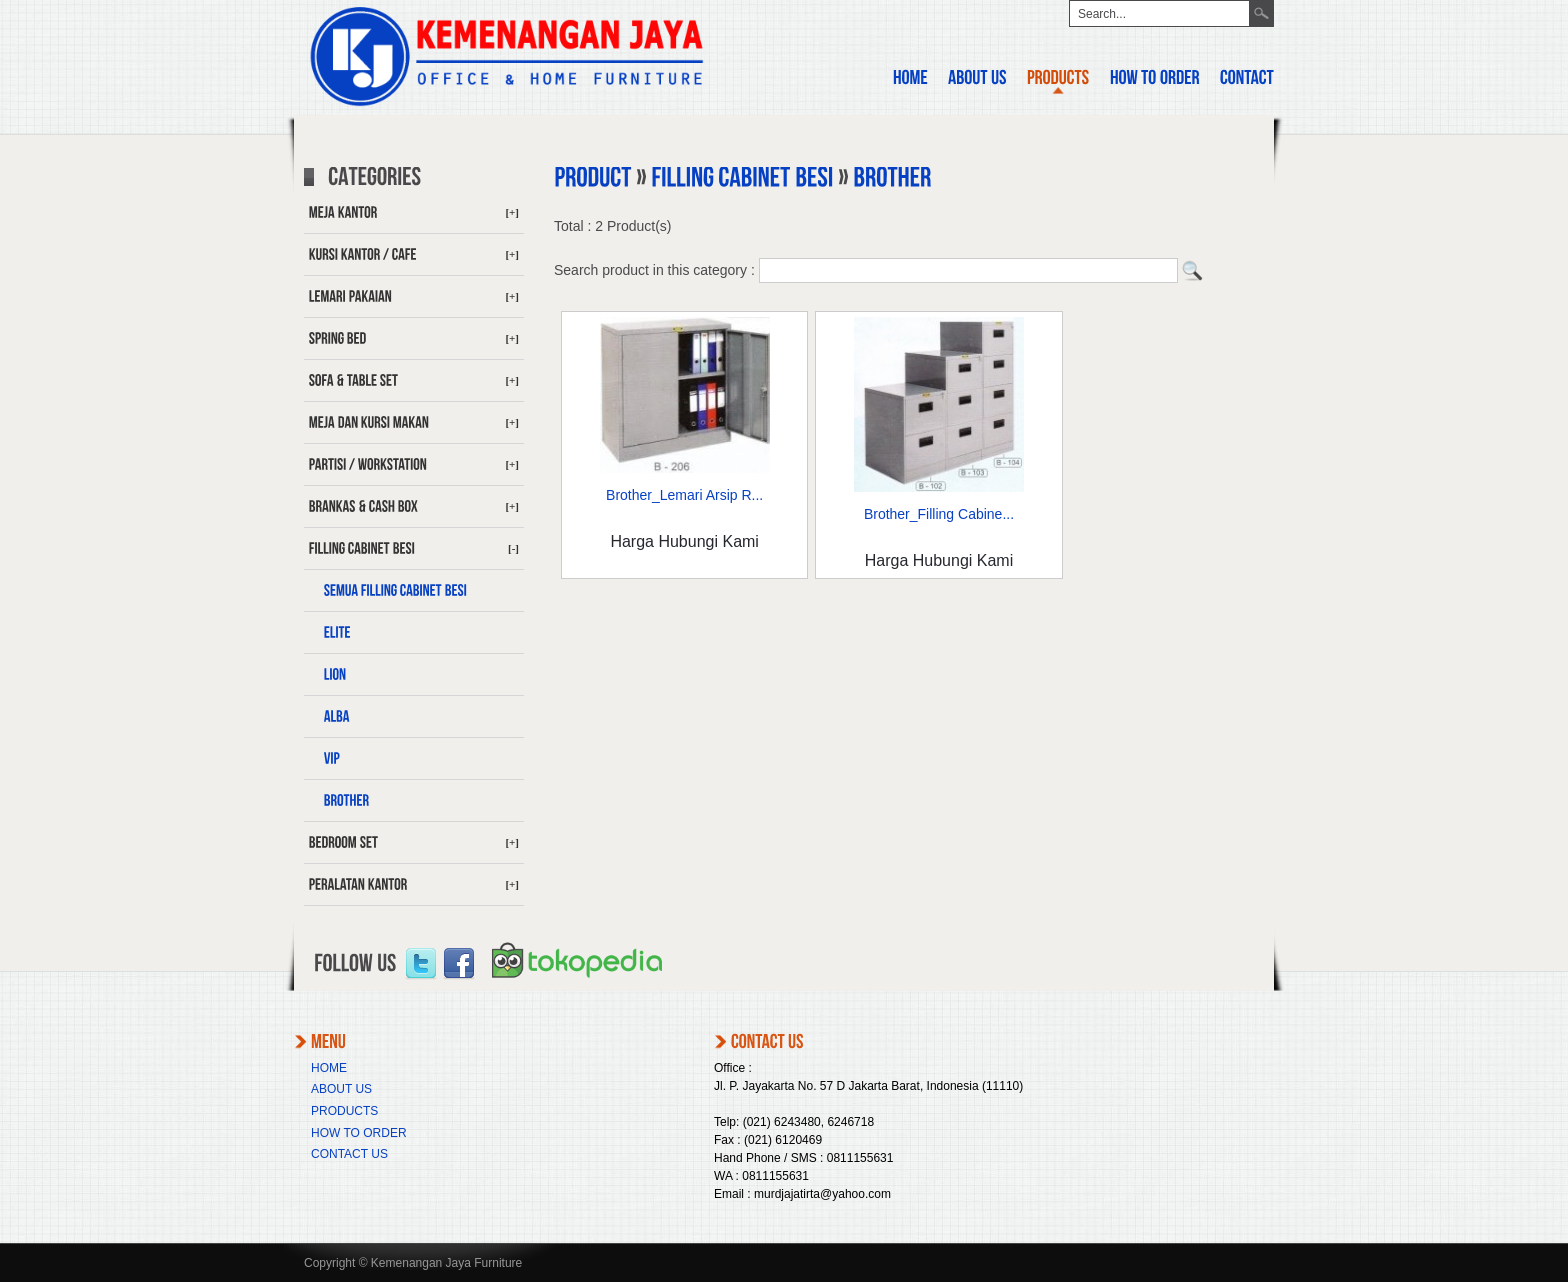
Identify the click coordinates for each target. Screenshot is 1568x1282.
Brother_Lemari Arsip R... (684, 495)
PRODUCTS (344, 1111)
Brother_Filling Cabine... (939, 514)
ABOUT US (341, 1089)
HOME (329, 1068)
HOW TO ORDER (359, 1133)
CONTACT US (349, 1154)
